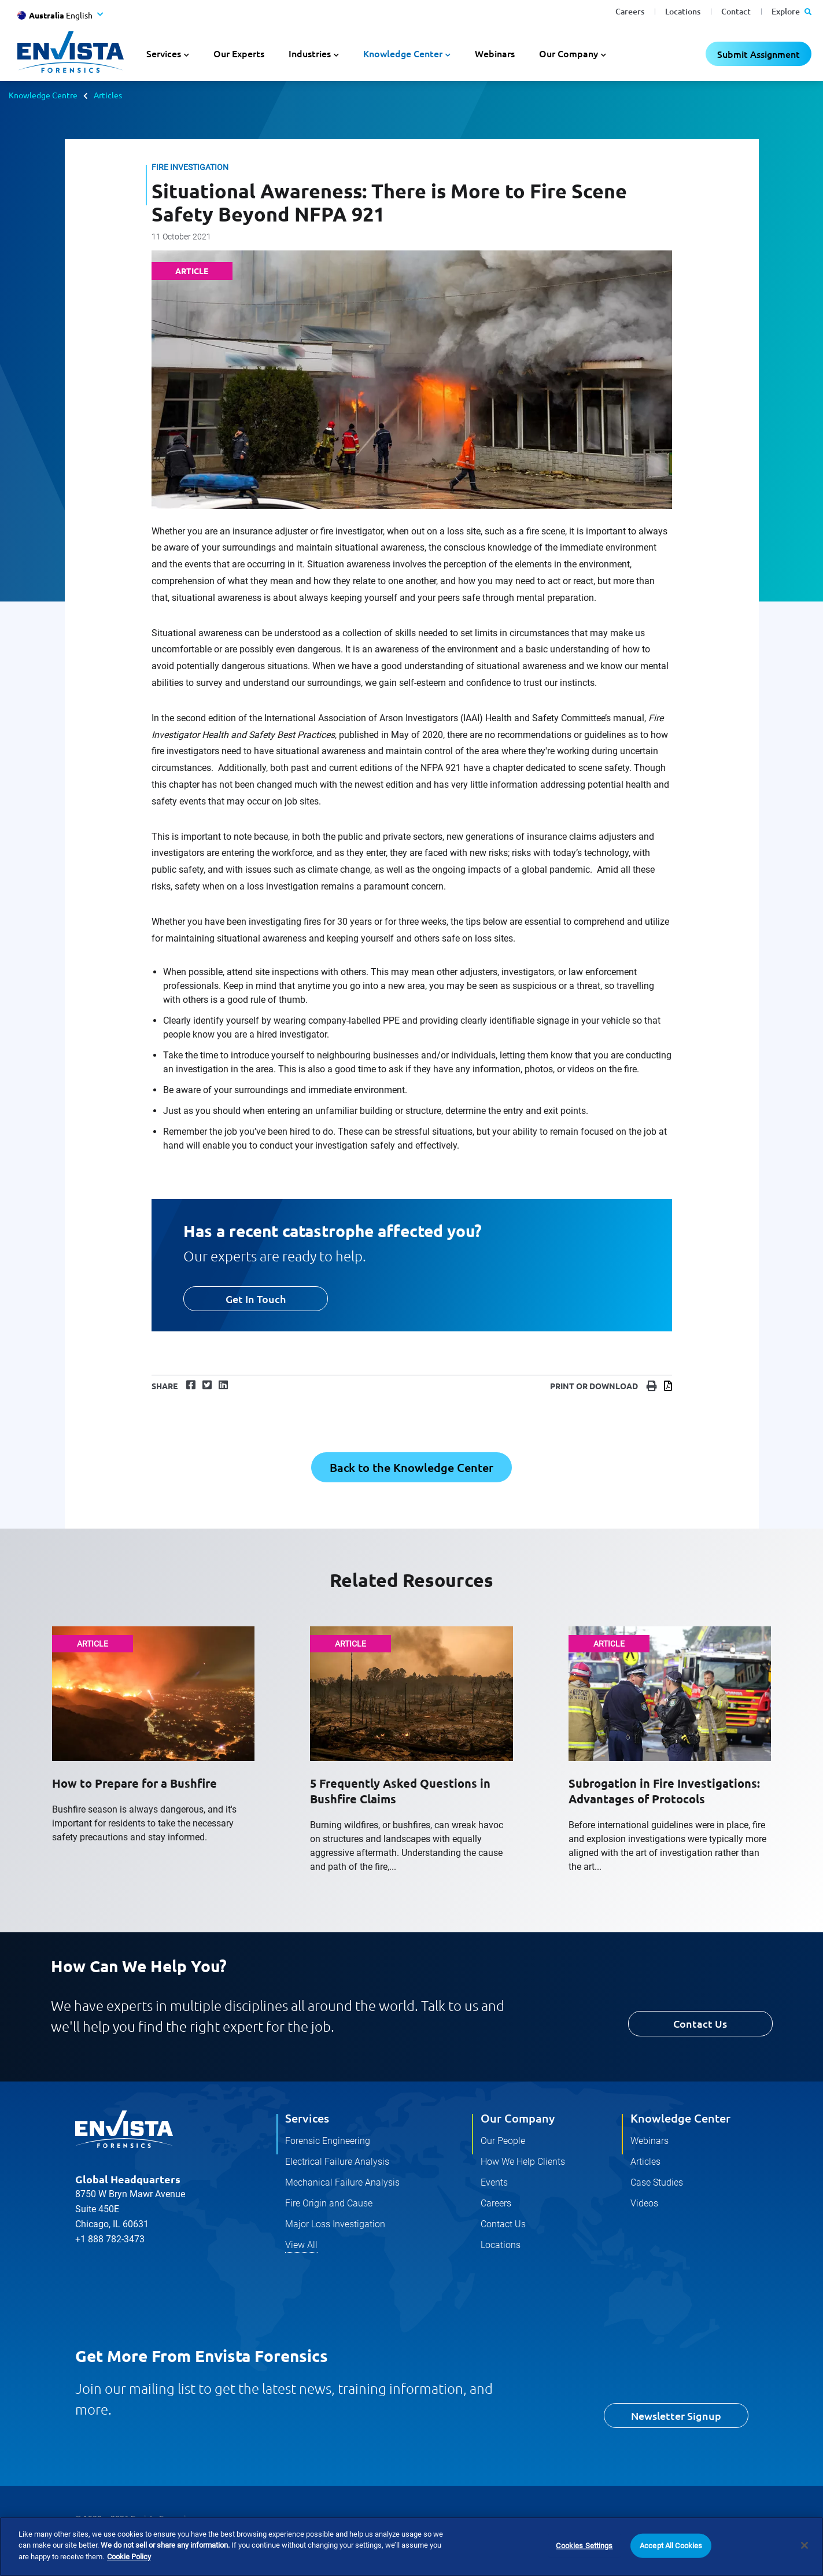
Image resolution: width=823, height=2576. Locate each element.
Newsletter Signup (676, 2415)
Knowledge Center (680, 2117)
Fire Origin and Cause (328, 2203)
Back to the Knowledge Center (411, 1467)
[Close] (804, 2560)
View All (301, 2244)
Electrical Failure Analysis (337, 2161)
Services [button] (163, 53)
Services (307, 2117)
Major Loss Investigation (335, 2224)
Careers (629, 11)
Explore (791, 11)
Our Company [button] (568, 53)
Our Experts (238, 53)
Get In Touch (256, 1298)
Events (494, 2182)
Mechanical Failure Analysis (342, 2182)
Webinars (495, 53)
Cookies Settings (584, 2560)
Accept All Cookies (671, 2560)
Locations (682, 11)
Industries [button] (310, 53)
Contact (736, 11)
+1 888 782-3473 (110, 2239)
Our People (503, 2140)
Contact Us (700, 2023)
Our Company (518, 2117)
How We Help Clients (523, 2161)
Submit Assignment (758, 53)
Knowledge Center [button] (402, 53)
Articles (108, 95)
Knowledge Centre (43, 95)
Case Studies (656, 2182)
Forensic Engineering (327, 2140)
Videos (644, 2203)
